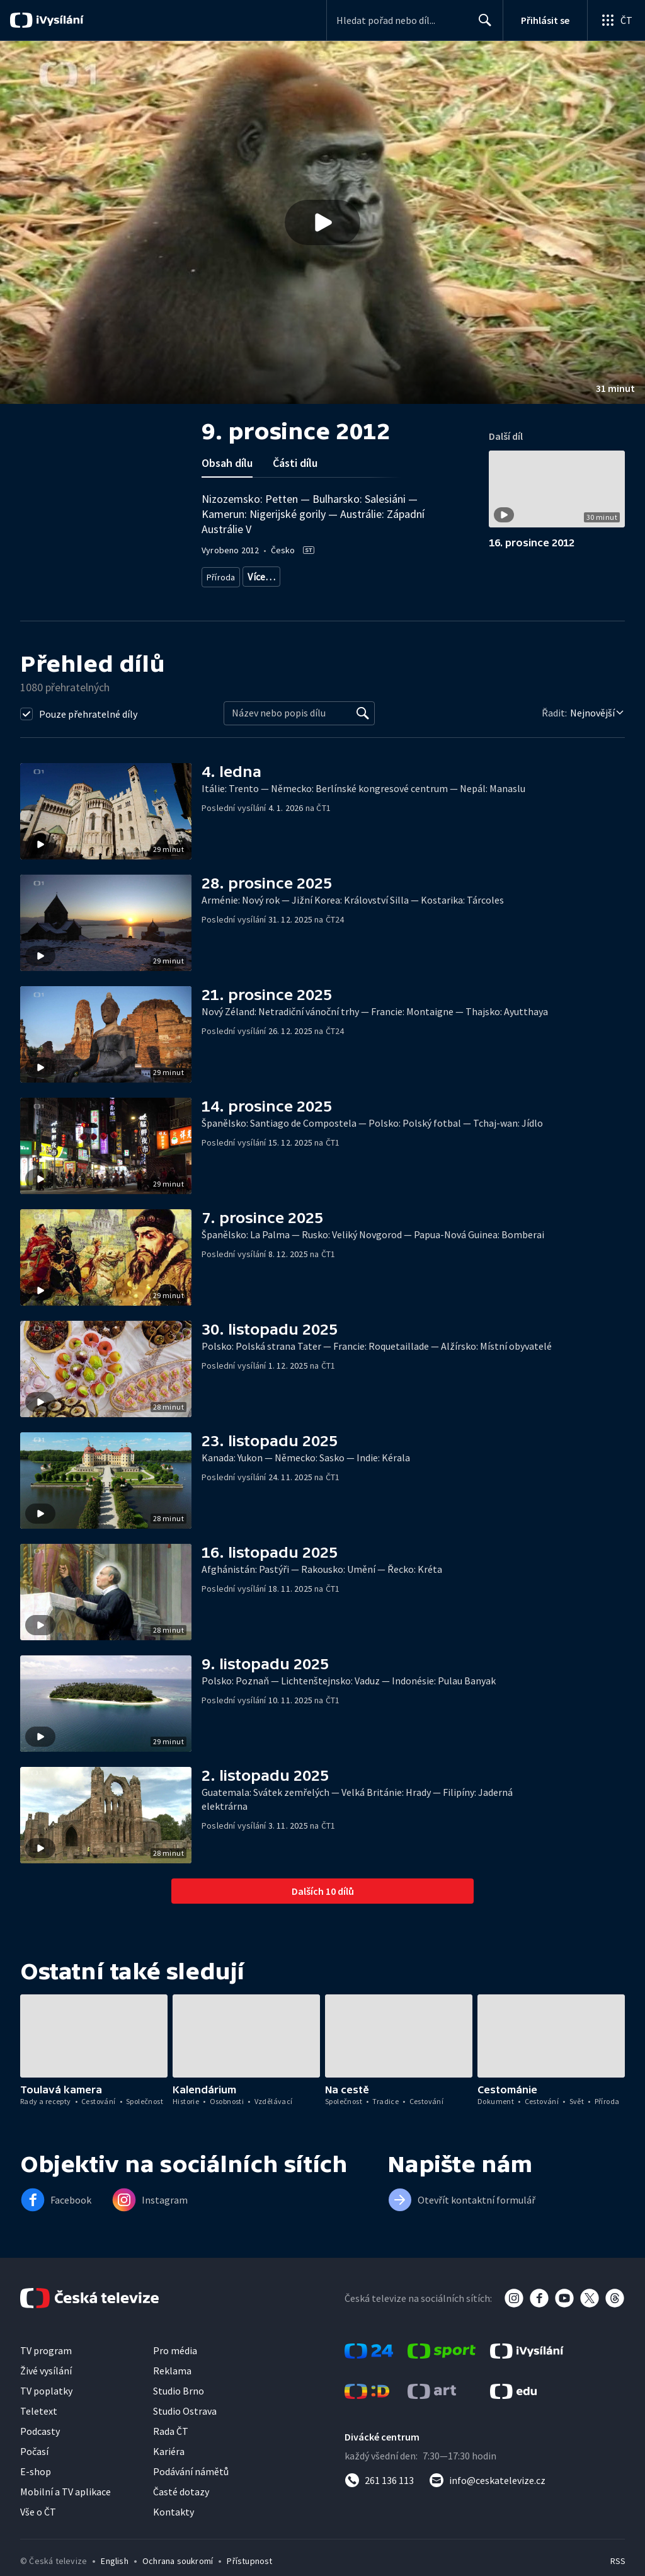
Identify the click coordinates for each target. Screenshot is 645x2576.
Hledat (481, 25)
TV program (46, 2365)
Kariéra (169, 2465)
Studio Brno (178, 2405)
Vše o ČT (38, 2526)
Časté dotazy (181, 2506)
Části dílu (295, 463)
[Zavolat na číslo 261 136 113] (379, 2494)
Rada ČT (170, 2445)
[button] (322, 222)
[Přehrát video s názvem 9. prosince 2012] (322, 222)
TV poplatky (46, 2405)
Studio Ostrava (185, 2425)
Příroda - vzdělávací (284, 574)
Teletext (38, 2425)
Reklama (172, 2385)
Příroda (221, 574)
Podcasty (40, 2445)
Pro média (175, 2365)
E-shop (35, 2486)
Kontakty (173, 2526)
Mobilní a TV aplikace (65, 2506)
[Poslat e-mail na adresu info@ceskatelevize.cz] (487, 2494)
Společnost (227, 593)
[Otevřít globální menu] (616, 20)
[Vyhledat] (362, 727)
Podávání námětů (191, 2486)
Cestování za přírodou (373, 574)
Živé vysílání (46, 2385)
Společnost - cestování (300, 593)
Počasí (34, 2465)
